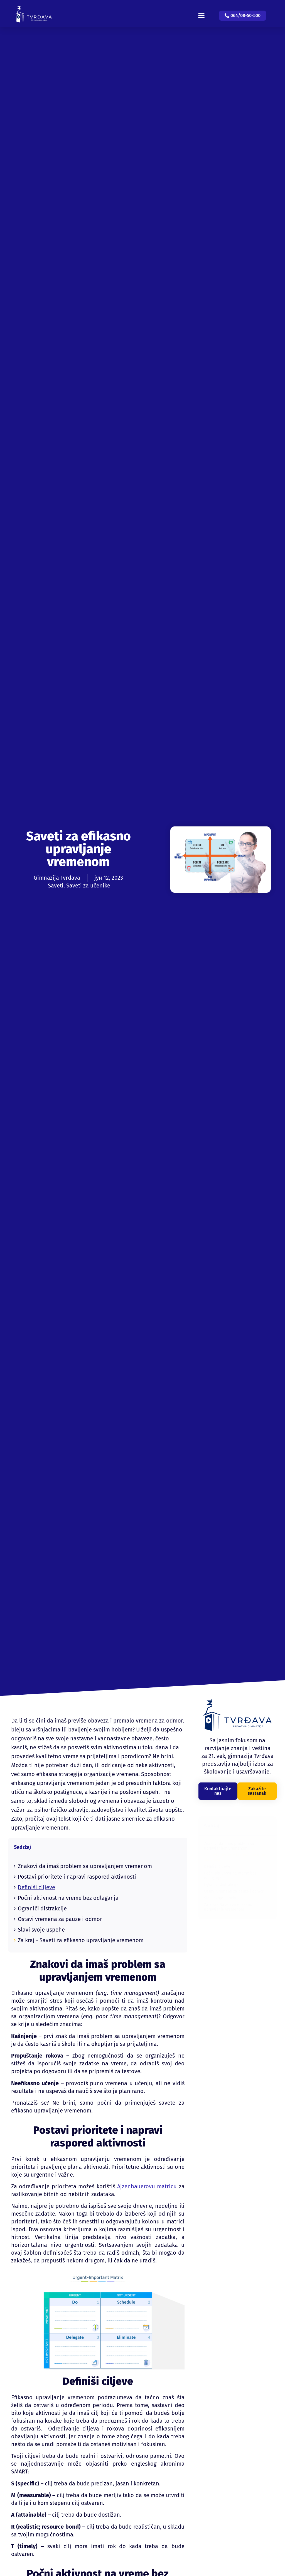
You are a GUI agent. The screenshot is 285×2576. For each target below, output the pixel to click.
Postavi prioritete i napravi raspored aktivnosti (77, 1876)
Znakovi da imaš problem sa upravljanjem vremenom (85, 1866)
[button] (206, 11)
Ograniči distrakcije (42, 1908)
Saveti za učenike (88, 885)
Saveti (55, 885)
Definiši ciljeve (36, 1887)
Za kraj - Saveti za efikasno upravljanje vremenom (81, 1940)
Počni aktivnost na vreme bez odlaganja (68, 1898)
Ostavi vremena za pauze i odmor (60, 1919)
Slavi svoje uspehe (41, 1929)
